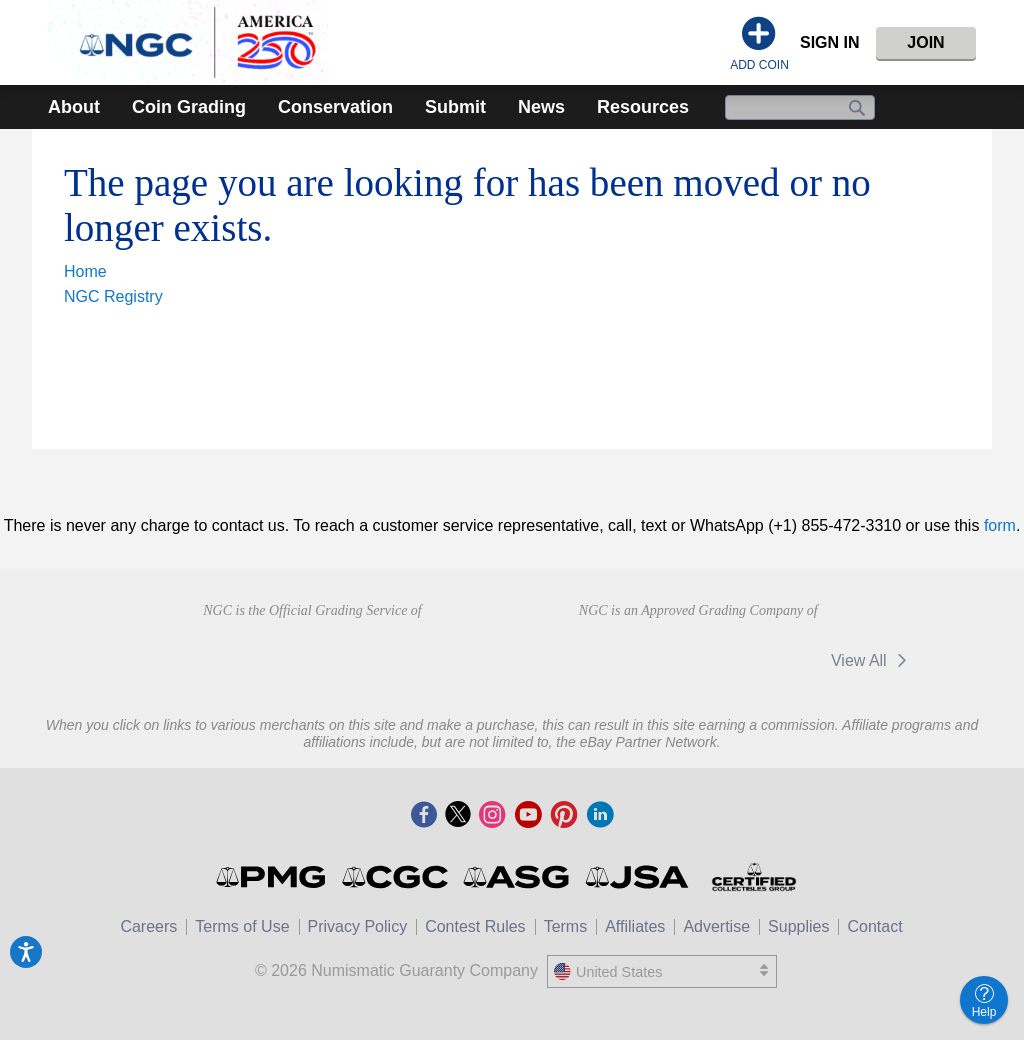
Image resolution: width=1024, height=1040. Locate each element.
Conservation (335, 107)
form (1000, 525)
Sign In (830, 42)
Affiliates (635, 926)
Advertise (716, 926)
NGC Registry (113, 296)
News (541, 107)
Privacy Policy (358, 926)
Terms (566, 926)
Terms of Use (242, 926)
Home (85, 271)
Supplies (798, 926)
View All (872, 660)
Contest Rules (475, 926)
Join (925, 42)
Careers (148, 926)
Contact (874, 926)
